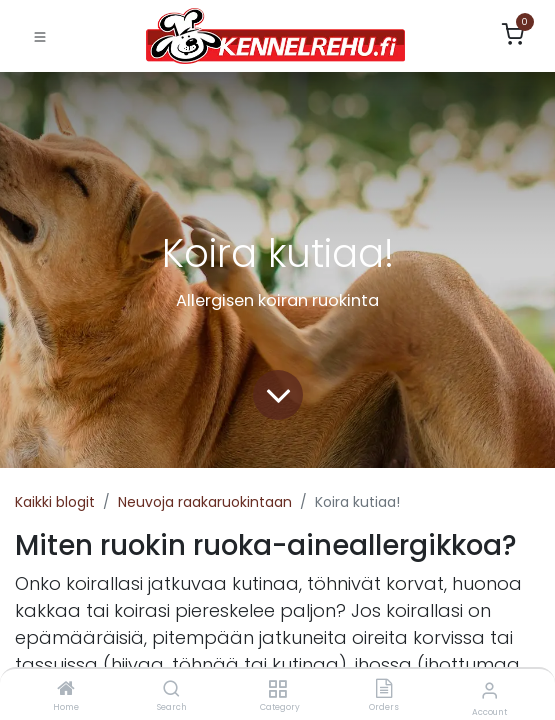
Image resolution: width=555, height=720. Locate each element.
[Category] (277, 690)
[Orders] (384, 690)
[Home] (66, 690)
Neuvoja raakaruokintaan (205, 502)
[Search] (171, 690)
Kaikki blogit (55, 502)
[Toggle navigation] (40, 36)
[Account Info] (489, 690)
